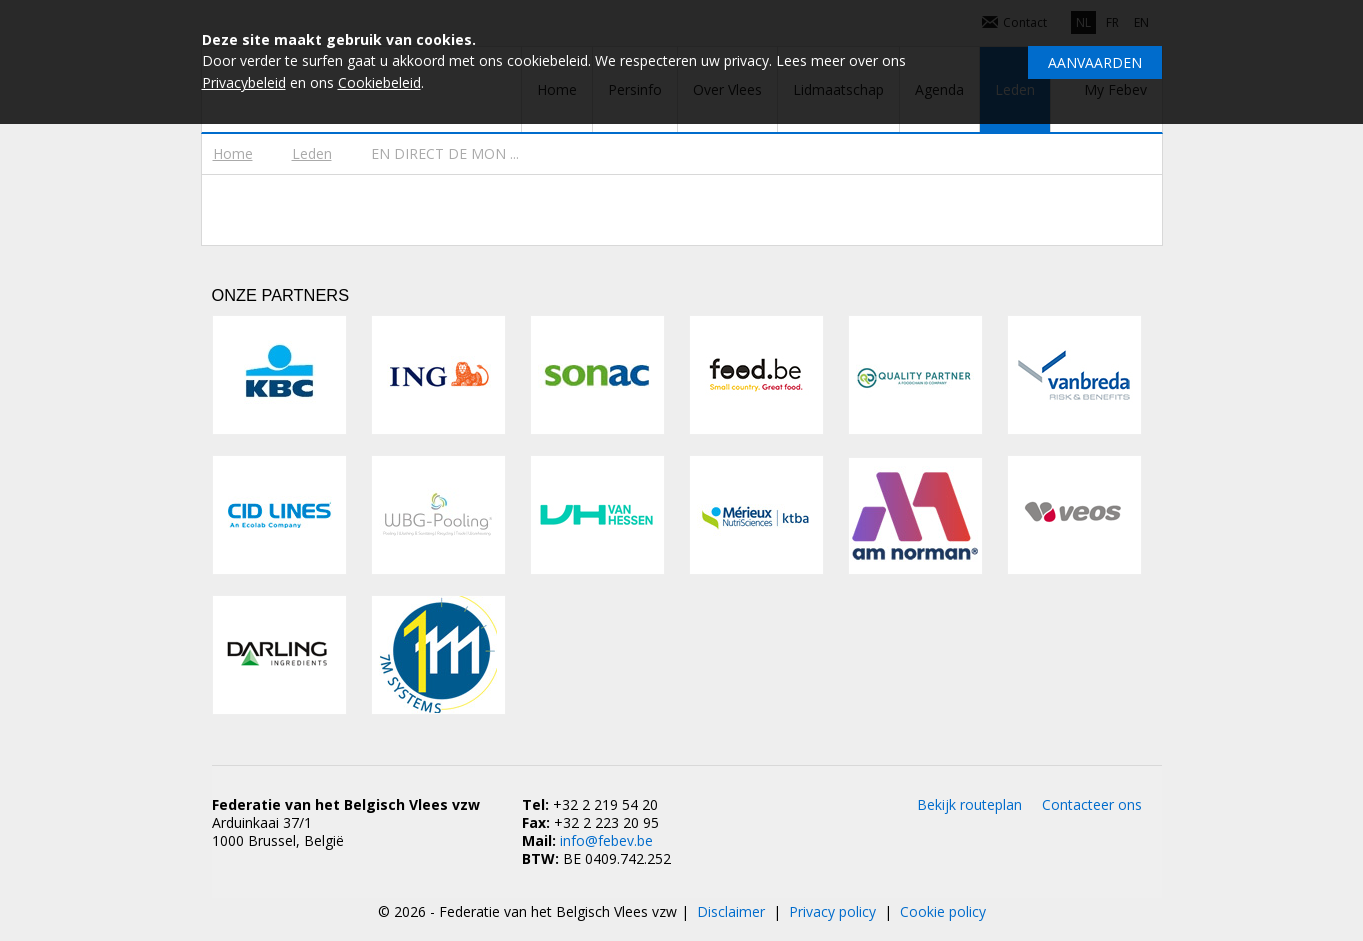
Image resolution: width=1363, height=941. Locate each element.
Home (233, 153)
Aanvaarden (1095, 62)
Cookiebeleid (379, 82)
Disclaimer (731, 911)
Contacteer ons (1092, 804)
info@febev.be (606, 840)
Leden (312, 153)
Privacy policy (832, 911)
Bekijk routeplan (969, 804)
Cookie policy (943, 911)
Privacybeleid (244, 82)
